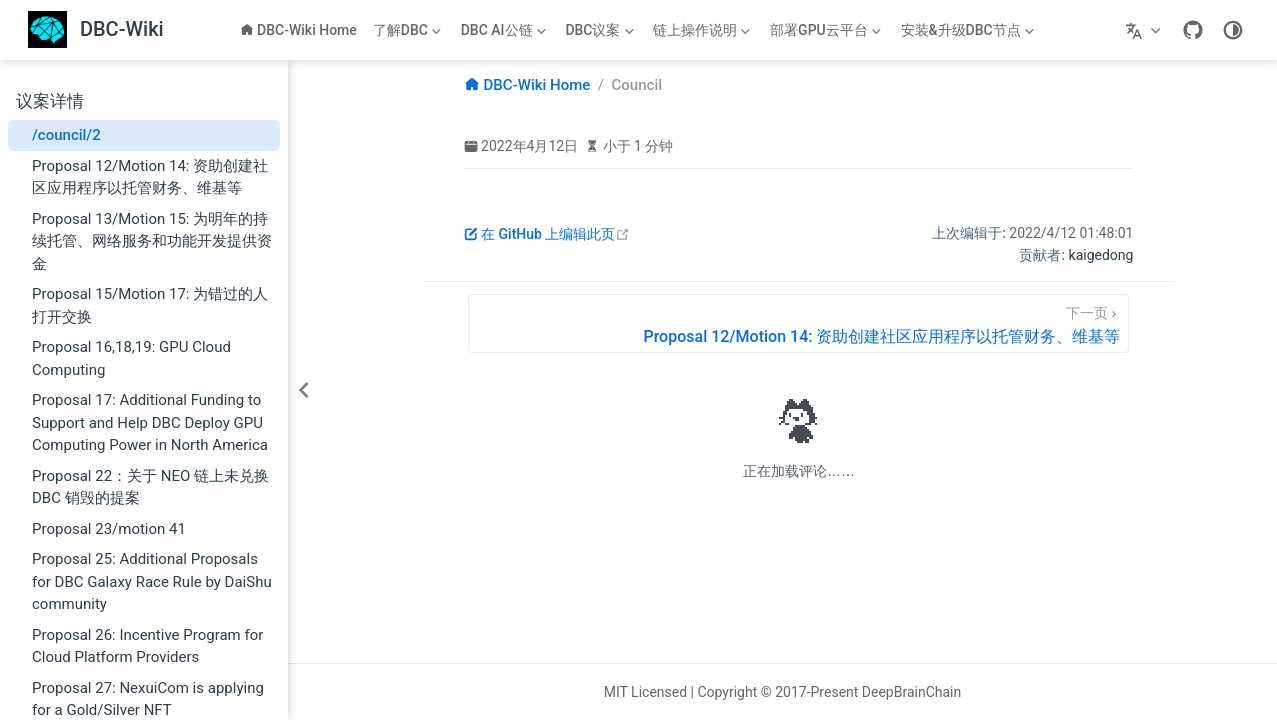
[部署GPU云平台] (827, 30)
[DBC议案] (601, 30)
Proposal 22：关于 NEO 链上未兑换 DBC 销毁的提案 (150, 487)
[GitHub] (1193, 30)
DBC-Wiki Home (298, 30)
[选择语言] (1145, 30)
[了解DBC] (409, 30)
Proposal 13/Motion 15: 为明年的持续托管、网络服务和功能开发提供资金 (152, 241)
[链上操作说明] (703, 30)
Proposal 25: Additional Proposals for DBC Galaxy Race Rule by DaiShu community (152, 581)
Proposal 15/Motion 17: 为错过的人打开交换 (150, 305)
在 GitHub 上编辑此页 (547, 234)
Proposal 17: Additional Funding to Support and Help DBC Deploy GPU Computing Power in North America (150, 422)
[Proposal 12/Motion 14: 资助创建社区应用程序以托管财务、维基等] (799, 323)
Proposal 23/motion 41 (109, 529)
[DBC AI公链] (505, 30)
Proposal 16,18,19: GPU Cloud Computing (131, 358)
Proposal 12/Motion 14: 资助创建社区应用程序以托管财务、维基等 (150, 177)
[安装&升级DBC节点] (969, 30)
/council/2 (66, 135)
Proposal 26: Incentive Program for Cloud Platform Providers (147, 646)
